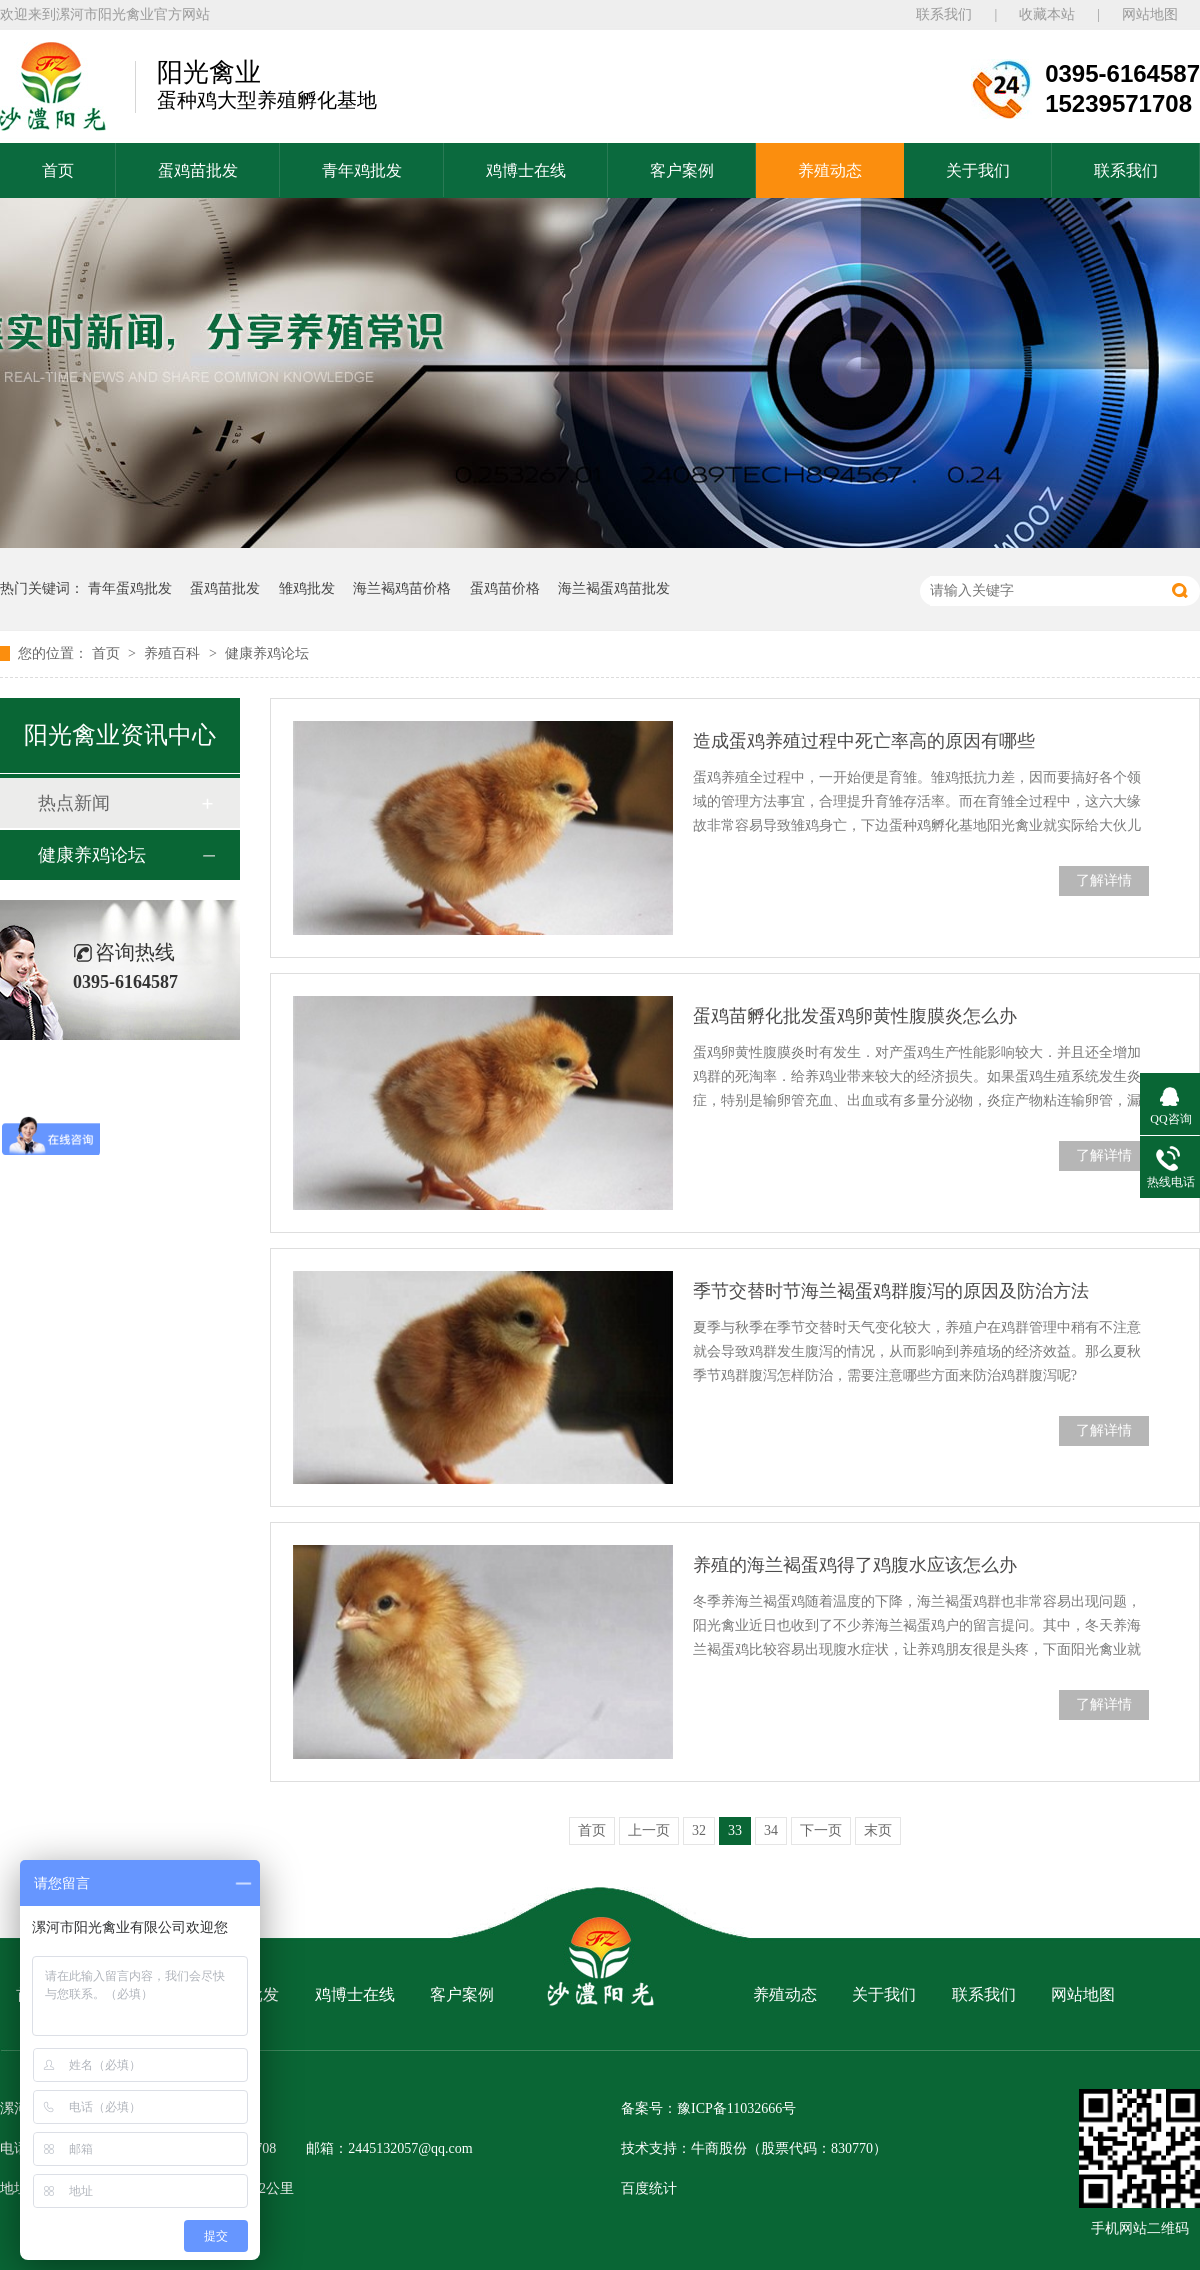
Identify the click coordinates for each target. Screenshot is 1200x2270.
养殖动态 (830, 170)
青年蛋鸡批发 (130, 588)
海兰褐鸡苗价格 (402, 588)
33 (735, 1830)
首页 (58, 170)
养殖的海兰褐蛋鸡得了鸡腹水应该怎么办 (855, 1565)
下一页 (821, 1830)
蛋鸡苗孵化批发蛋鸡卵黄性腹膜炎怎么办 (855, 1016)
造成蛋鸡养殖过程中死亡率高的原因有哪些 (864, 741)
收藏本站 (1047, 14)
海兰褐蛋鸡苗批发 (614, 588)
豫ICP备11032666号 (736, 2108)
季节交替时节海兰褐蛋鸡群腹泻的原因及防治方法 (891, 1291)
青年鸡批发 (362, 170)
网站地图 (1150, 14)
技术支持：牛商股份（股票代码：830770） (754, 2148)
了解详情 (1104, 880)
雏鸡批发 (307, 588)
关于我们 (978, 170)
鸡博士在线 (526, 170)
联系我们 (944, 14)
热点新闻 (74, 803)
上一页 (649, 1830)
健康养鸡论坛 (267, 653)
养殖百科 (174, 653)
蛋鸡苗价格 (505, 588)
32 (699, 1830)
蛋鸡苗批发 (198, 170)
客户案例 (682, 170)
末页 (878, 1830)
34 (771, 1830)
